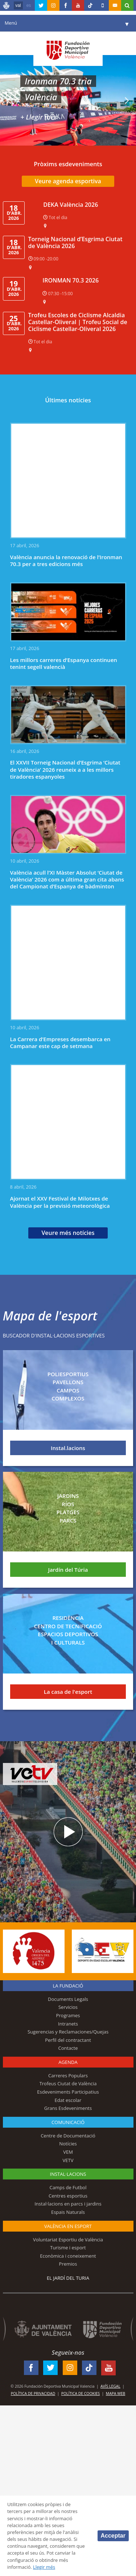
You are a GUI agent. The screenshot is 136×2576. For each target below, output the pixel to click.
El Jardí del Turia (68, 2278)
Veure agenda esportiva (68, 181)
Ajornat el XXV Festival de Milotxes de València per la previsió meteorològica (60, 1202)
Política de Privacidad (33, 2393)
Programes (68, 2015)
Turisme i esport (68, 2247)
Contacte (68, 2048)
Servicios (68, 2007)
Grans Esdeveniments (68, 2108)
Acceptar (113, 2536)
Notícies (68, 2143)
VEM (68, 2152)
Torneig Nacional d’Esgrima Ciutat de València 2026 (75, 242)
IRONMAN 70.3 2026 (70, 280)
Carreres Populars (68, 2075)
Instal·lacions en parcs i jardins (68, 2203)
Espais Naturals (68, 2212)
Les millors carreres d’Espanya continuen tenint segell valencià (63, 663)
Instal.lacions (68, 1448)
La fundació (68, 1985)
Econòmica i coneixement (68, 2256)
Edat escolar (68, 2100)
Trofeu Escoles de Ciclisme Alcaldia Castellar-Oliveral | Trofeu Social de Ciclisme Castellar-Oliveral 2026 (77, 322)
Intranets (68, 2023)
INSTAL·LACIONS (68, 2174)
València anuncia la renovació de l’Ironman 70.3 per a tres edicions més (66, 560)
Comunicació (68, 2122)
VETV (68, 2160)
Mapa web (115, 2393)
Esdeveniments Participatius (68, 2092)
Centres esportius (68, 2195)
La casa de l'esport (68, 1691)
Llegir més (44, 2567)
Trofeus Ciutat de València (68, 2083)
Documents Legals (68, 1999)
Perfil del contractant (68, 2040)
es (28, 5)
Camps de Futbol (68, 2187)
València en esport (68, 2226)
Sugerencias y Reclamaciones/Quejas (68, 2031)
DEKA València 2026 (70, 205)
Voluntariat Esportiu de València (68, 2239)
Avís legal (110, 2386)
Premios (68, 2264)
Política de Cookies (80, 2393)
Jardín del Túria (68, 1569)
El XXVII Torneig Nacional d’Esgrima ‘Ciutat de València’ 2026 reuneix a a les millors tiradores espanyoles (65, 769)
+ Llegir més (38, 116)
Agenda (67, 2062)
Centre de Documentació (68, 2135)
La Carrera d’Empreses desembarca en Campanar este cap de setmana (60, 1042)
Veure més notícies (67, 1233)
